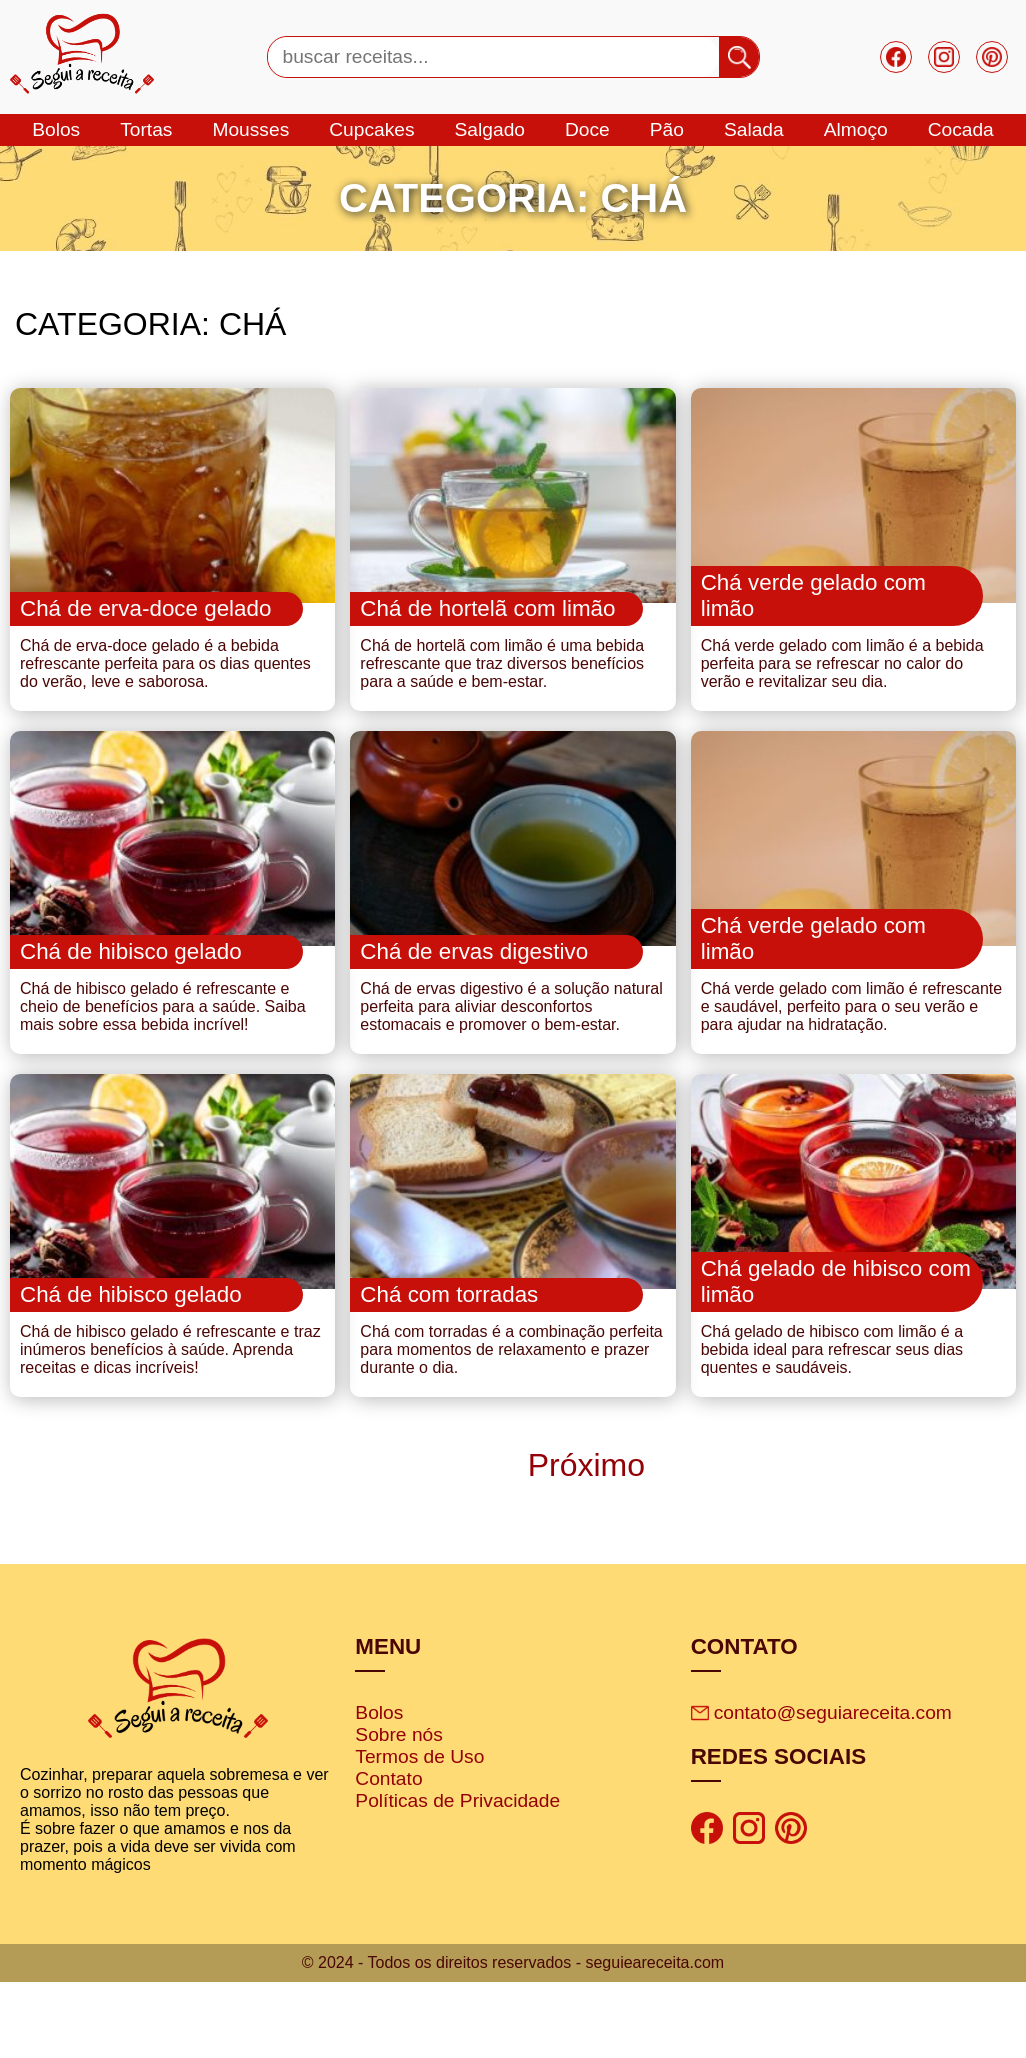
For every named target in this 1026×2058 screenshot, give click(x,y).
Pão (667, 129)
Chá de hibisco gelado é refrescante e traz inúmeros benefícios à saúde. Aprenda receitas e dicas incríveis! (170, 1424)
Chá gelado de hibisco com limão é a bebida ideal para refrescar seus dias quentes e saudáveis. (832, 1424)
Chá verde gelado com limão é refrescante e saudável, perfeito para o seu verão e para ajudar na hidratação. (852, 1056)
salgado (490, 129)
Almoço (856, 129)
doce (587, 129)
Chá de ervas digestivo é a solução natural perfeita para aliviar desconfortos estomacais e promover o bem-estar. (511, 1056)
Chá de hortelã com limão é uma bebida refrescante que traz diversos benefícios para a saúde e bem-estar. (502, 688)
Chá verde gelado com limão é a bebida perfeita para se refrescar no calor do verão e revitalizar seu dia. (842, 688)
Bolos (379, 1787)
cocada (961, 129)
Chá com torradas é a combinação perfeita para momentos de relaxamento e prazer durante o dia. (511, 1424)
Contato (388, 1853)
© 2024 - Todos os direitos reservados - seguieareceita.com (513, 2038)
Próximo (582, 1540)
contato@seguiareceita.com (821, 1787)
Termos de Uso (419, 1831)
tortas (146, 129)
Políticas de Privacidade (457, 1875)
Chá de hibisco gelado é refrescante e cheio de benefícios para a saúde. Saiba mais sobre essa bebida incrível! (163, 1056)
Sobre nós (398, 1809)
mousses (250, 129)
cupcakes (371, 129)
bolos (56, 129)
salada (754, 129)
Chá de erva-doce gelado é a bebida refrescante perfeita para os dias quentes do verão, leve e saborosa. (165, 688)
